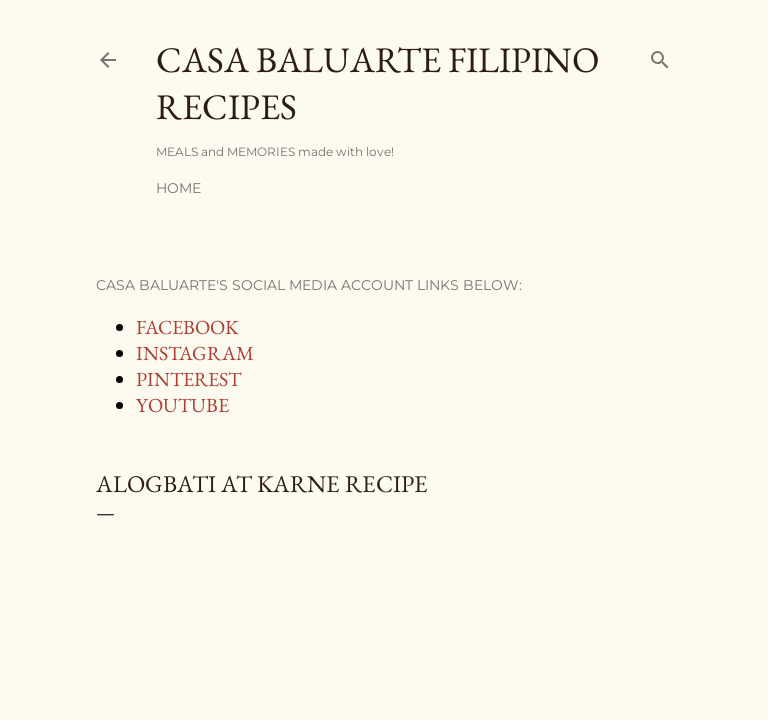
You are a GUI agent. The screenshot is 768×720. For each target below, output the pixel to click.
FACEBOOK (187, 327)
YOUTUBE (182, 405)
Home (178, 188)
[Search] (660, 55)
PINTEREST (188, 379)
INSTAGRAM (195, 353)
